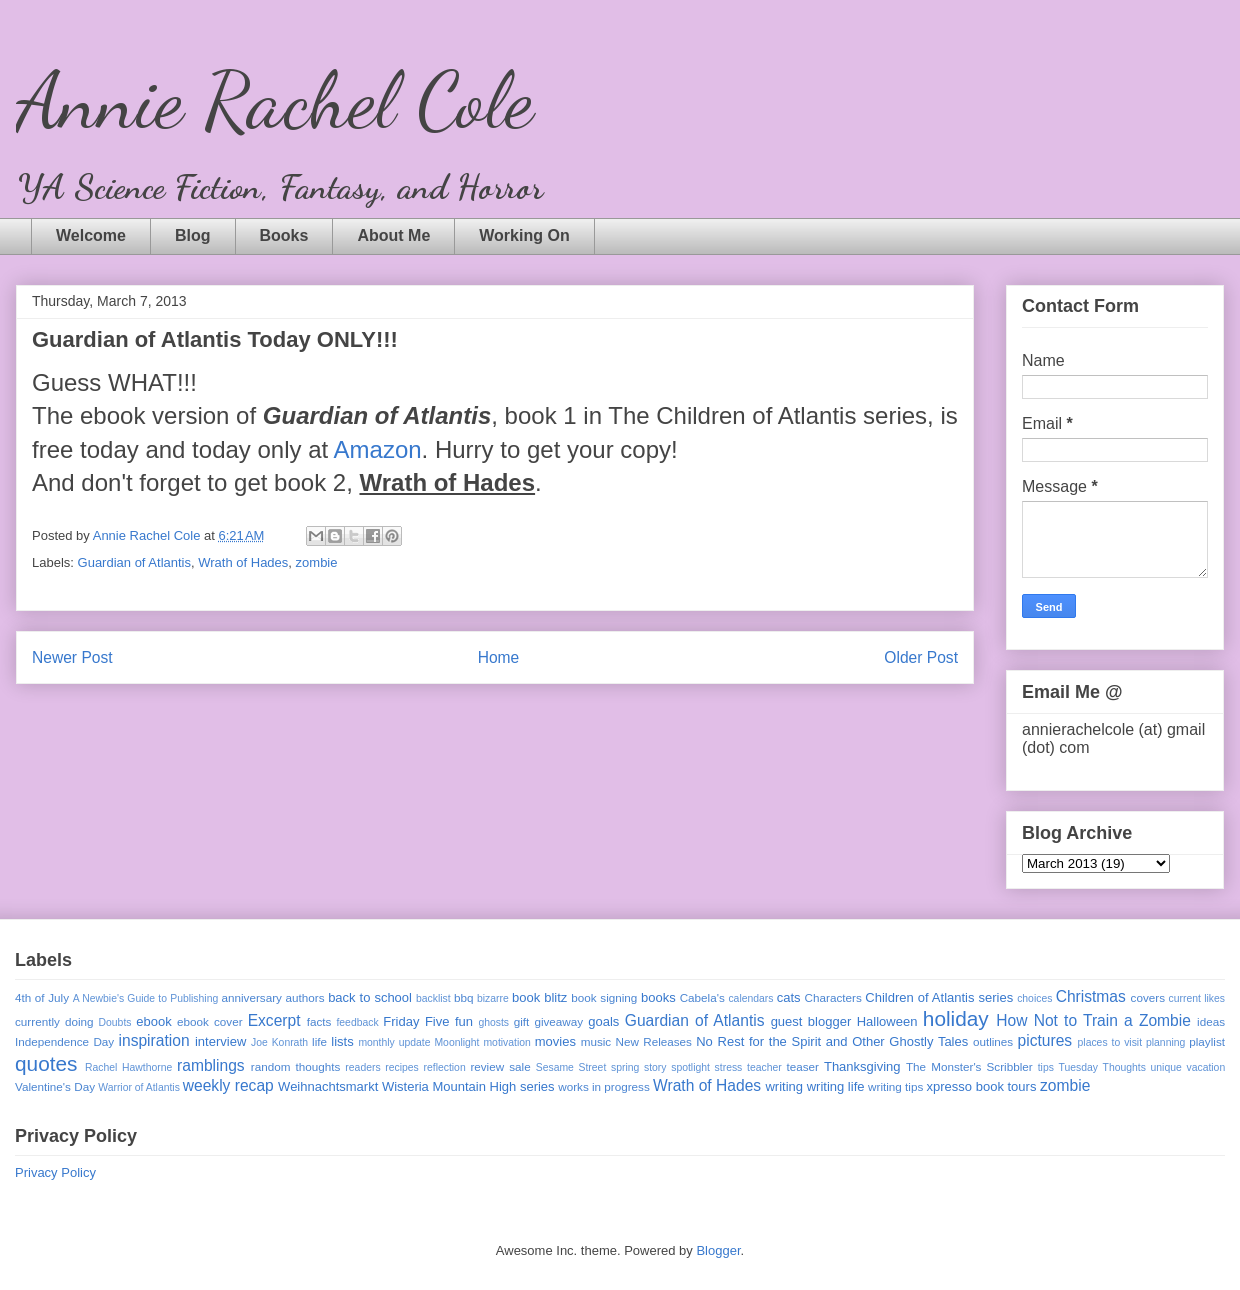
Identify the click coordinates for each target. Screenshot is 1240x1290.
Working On (524, 235)
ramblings (211, 1065)
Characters (833, 997)
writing (784, 1086)
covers (1148, 997)
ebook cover (210, 1021)
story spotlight (677, 1067)
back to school (370, 997)
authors (305, 997)
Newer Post (72, 657)
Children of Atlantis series (939, 997)
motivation (506, 1042)
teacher (764, 1067)
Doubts (115, 1022)
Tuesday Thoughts (1102, 1067)
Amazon (378, 449)
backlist (433, 998)
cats (789, 997)
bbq (464, 997)
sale (519, 1066)
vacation (1205, 1067)
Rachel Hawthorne (128, 1067)
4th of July (42, 997)
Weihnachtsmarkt (328, 1086)
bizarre (493, 998)
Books (284, 235)
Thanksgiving (862, 1066)
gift (522, 1021)
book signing (604, 997)
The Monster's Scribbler (969, 1066)
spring (625, 1067)
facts (319, 1021)
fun (464, 1021)
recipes (402, 1067)
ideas (1211, 1021)
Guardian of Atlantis (134, 562)
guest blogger (811, 1021)
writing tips (895, 1086)
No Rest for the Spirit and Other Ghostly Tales (832, 1041)
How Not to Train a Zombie (1093, 1020)
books (658, 997)
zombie (317, 562)
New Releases (654, 1041)
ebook (153, 1021)
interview (220, 1041)
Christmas (1091, 996)
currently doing (54, 1021)
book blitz (539, 997)
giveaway (558, 1021)
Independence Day (64, 1041)
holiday (956, 1018)
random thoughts (296, 1066)
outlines (993, 1041)
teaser (802, 1066)
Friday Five (416, 1021)
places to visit (1110, 1042)
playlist (1207, 1041)
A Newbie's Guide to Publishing (146, 998)
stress (729, 1067)
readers (362, 1067)
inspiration (154, 1040)
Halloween (887, 1021)
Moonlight (456, 1042)
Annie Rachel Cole (274, 100)
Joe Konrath (279, 1042)
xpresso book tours (982, 1086)
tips (1046, 1067)
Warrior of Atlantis (139, 1087)
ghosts (493, 1022)
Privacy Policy (55, 1172)
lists (342, 1041)
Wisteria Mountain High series (468, 1086)
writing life (836, 1086)
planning (1165, 1042)
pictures (1045, 1040)
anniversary (251, 997)
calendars (750, 998)
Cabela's (702, 997)
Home (499, 657)
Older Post (921, 657)
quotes (46, 1063)
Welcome (91, 235)
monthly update (394, 1042)
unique (1166, 1067)
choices (1034, 998)
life (319, 1041)
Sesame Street (571, 1067)
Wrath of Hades (243, 562)
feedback (357, 1022)
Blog (193, 235)
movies (555, 1041)
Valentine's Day (55, 1086)
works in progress (604, 1086)
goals (603, 1021)
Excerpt (274, 1020)
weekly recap (228, 1085)
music (596, 1041)
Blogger (718, 1250)
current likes (1197, 998)
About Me (393, 235)
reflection (445, 1067)
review (487, 1066)
